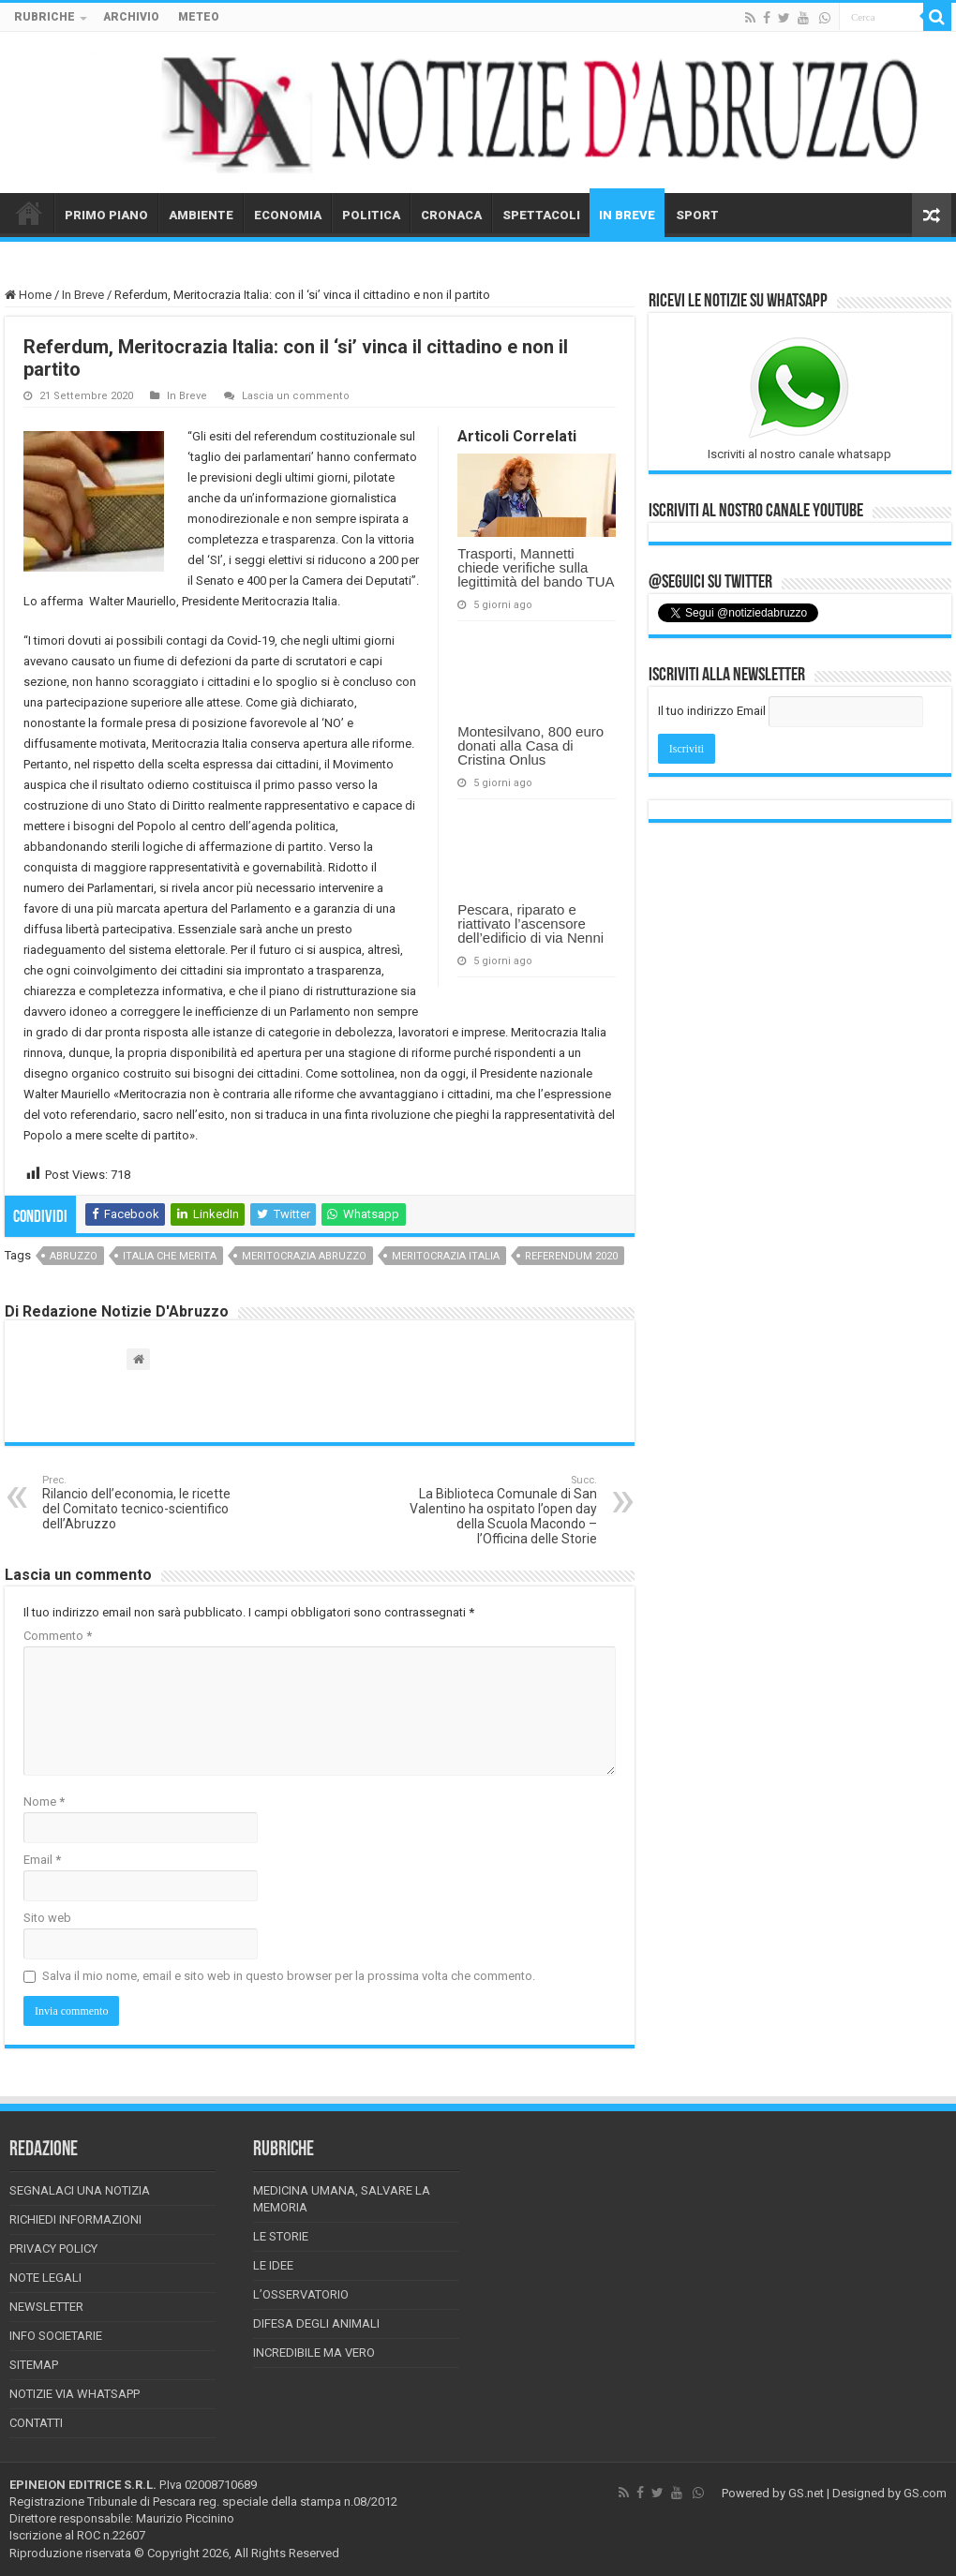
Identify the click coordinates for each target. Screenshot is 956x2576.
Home (28, 295)
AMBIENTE (201, 215)
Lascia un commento (296, 396)
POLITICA (371, 215)
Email (42, 1860)
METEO (198, 16)
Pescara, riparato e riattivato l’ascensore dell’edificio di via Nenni (530, 923)
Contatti (36, 2423)
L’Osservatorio (301, 2294)
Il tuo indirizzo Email (712, 711)
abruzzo (73, 1256)
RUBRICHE (44, 16)
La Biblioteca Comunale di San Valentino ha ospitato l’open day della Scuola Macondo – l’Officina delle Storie (501, 1510)
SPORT (697, 215)
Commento (57, 1636)
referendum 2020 (571, 1256)
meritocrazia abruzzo (304, 1256)
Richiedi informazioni (75, 2219)
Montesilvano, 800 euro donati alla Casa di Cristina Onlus (530, 745)
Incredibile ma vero (314, 2352)
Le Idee (273, 2265)
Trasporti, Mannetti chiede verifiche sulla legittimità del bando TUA (535, 567)
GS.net (806, 2493)
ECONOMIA (287, 215)
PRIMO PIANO (106, 215)
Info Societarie (55, 2336)
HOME (29, 212)
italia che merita (170, 1256)
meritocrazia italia (446, 1256)
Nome (44, 1801)
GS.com (925, 2493)
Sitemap (33, 2365)
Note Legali (45, 2278)
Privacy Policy (53, 2248)
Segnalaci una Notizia (79, 2190)
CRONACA (451, 215)
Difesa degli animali (316, 2323)
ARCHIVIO (131, 16)
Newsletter (46, 2307)
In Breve (83, 295)
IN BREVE (627, 215)
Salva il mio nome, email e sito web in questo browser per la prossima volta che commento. (288, 1976)
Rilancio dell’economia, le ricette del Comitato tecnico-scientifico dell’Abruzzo (138, 1502)
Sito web (47, 1918)
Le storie (280, 2236)
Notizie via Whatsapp (74, 2394)
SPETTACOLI (541, 215)
